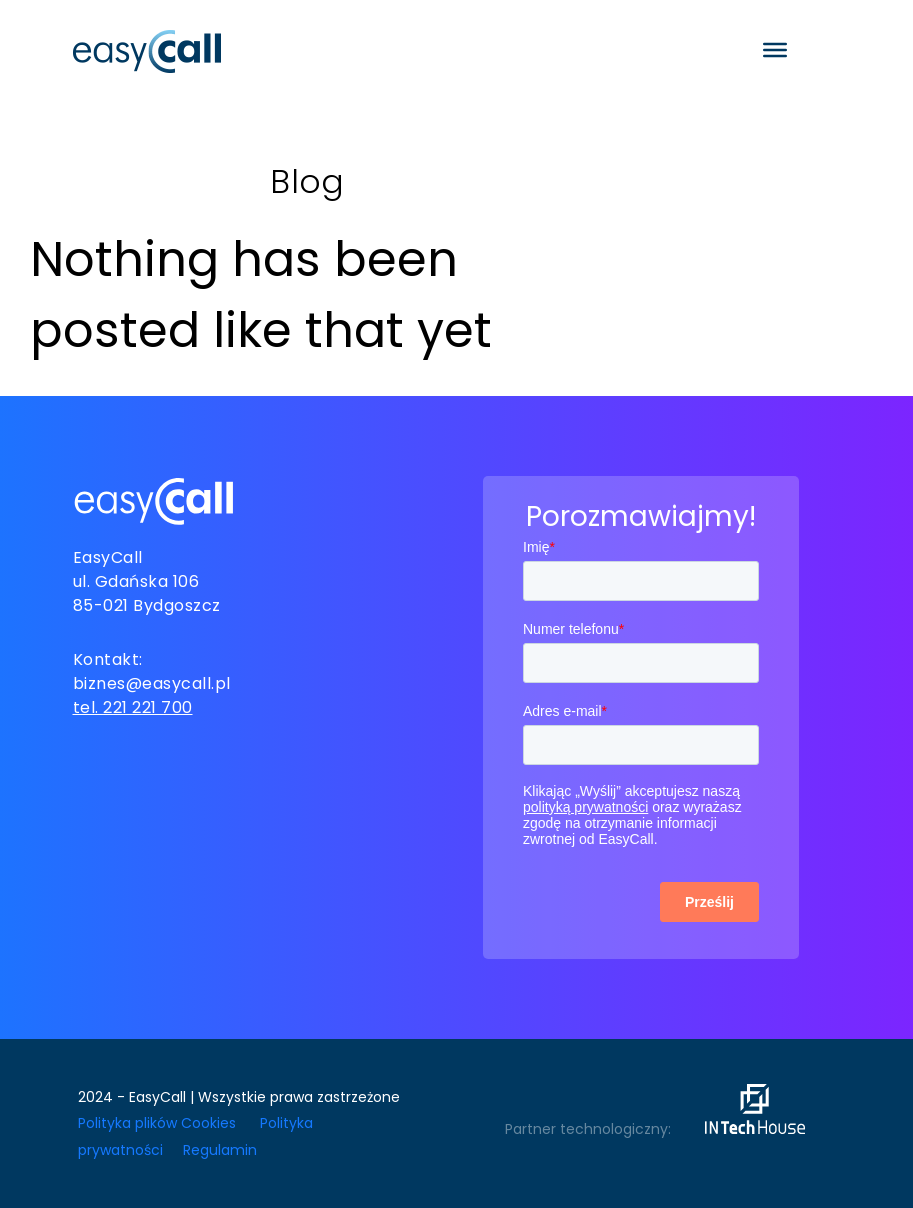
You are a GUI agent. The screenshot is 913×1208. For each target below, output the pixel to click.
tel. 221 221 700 (133, 707)
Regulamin (220, 1150)
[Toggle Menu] (775, 50)
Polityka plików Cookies (157, 1123)
